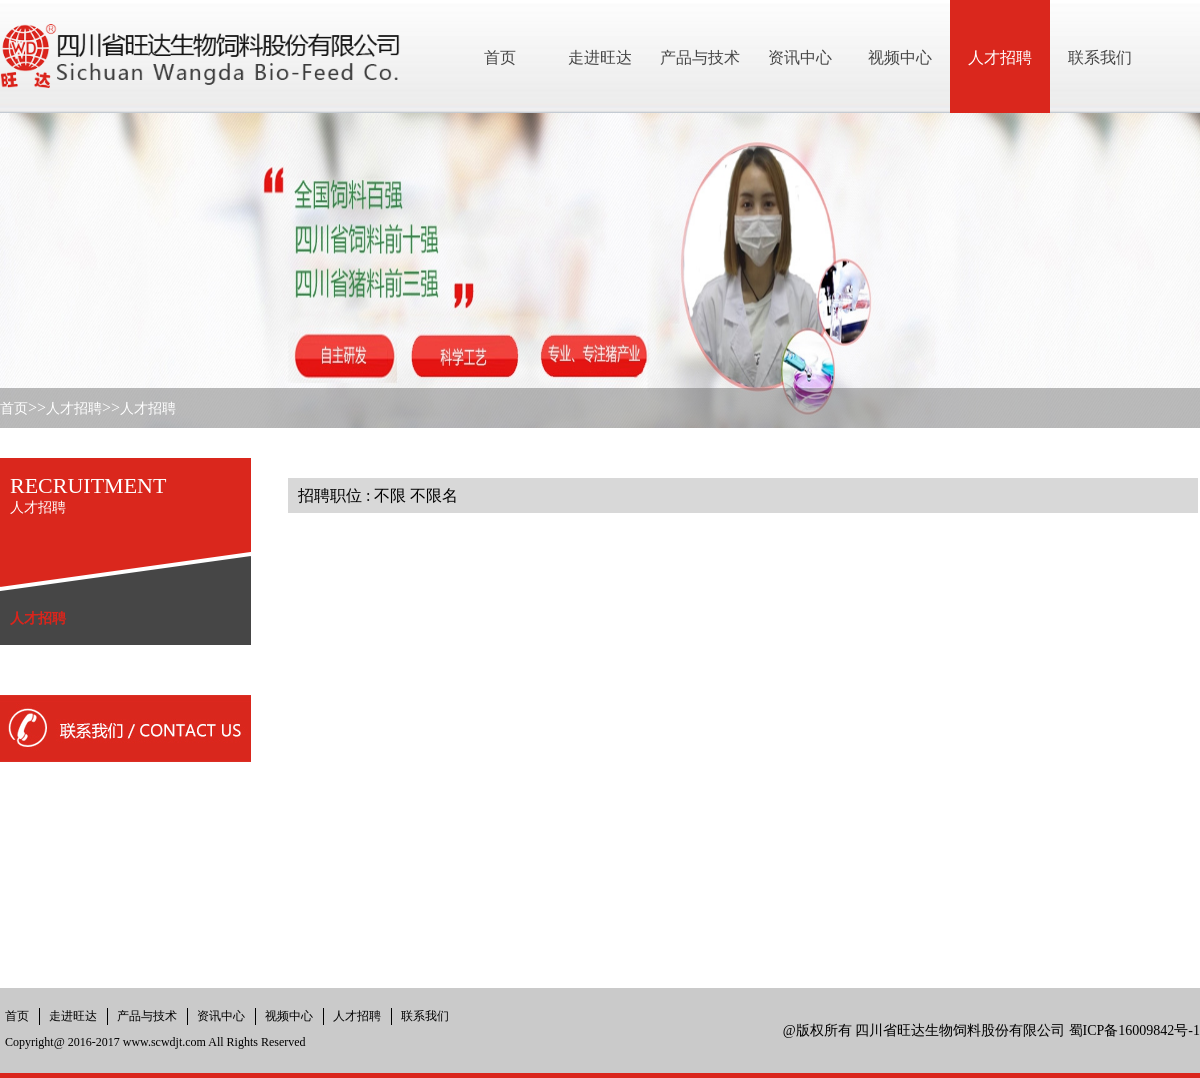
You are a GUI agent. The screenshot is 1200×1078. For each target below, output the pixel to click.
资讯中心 (221, 1016)
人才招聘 (74, 408)
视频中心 (289, 1016)
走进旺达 (73, 1016)
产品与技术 (147, 1016)
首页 (14, 408)
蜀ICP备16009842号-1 (1134, 1030)
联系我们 (425, 1016)
